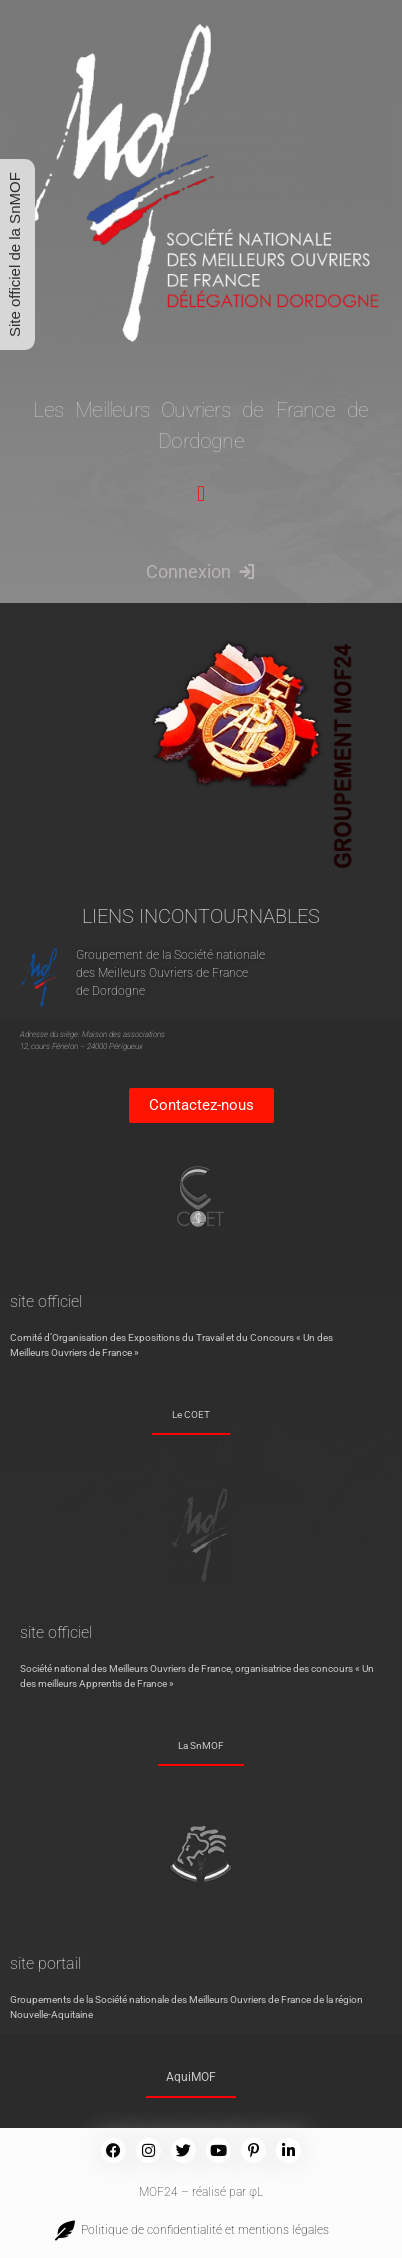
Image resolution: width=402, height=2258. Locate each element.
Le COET (191, 1414)
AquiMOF (191, 2077)
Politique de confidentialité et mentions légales (202, 2230)
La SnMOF (201, 1745)
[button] (200, 494)
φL (256, 2192)
